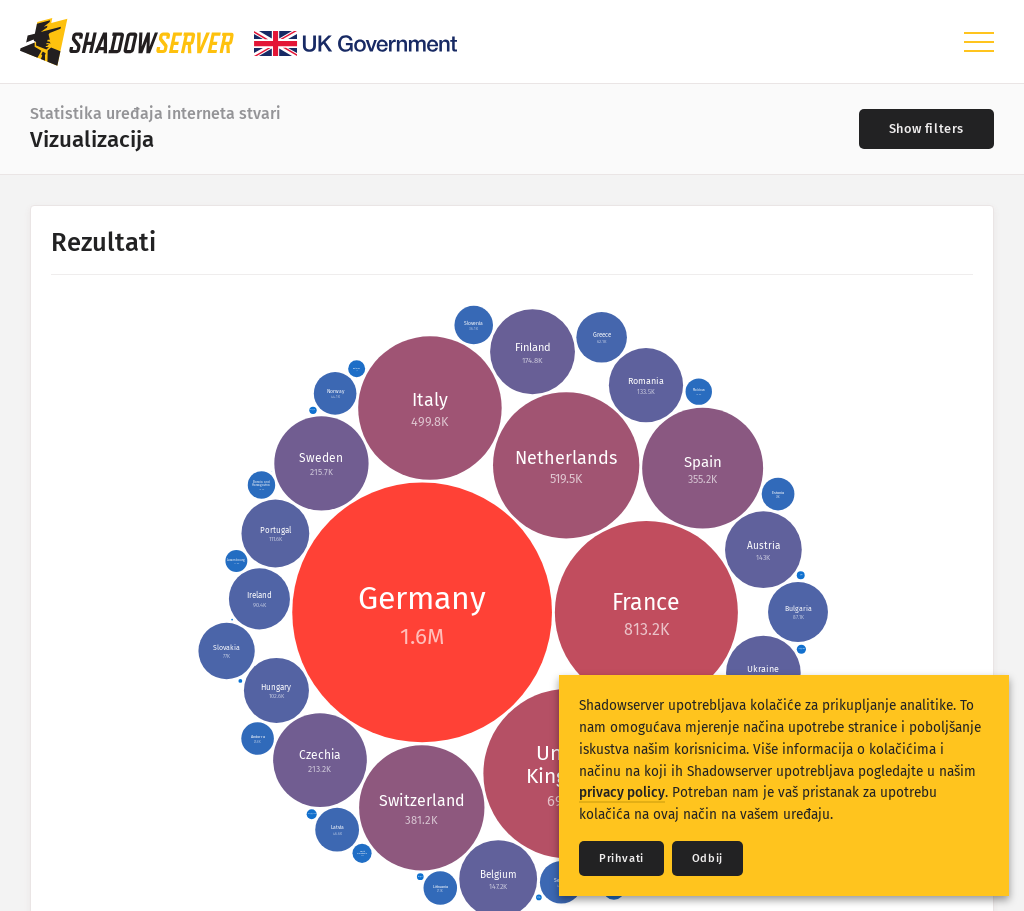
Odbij (707, 858)
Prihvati (621, 858)
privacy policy (622, 792)
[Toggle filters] (926, 129)
